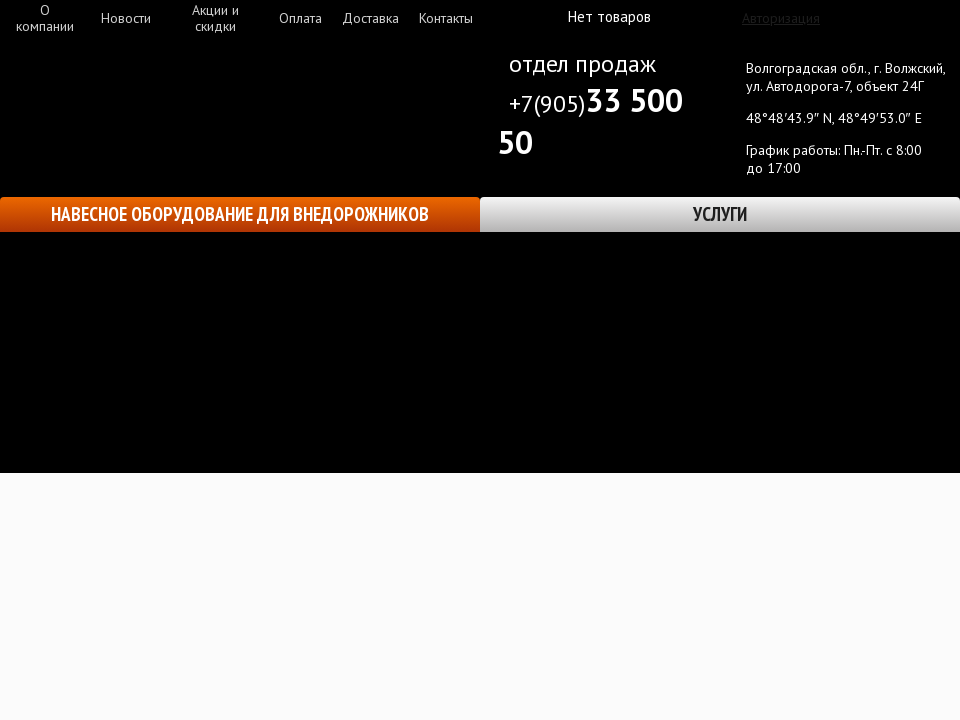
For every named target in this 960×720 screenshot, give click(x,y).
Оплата (300, 18)
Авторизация (781, 18)
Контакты (446, 18)
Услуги (720, 214)
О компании (45, 18)
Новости (126, 18)
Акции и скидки (215, 18)
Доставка (370, 18)
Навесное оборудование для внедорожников (240, 214)
